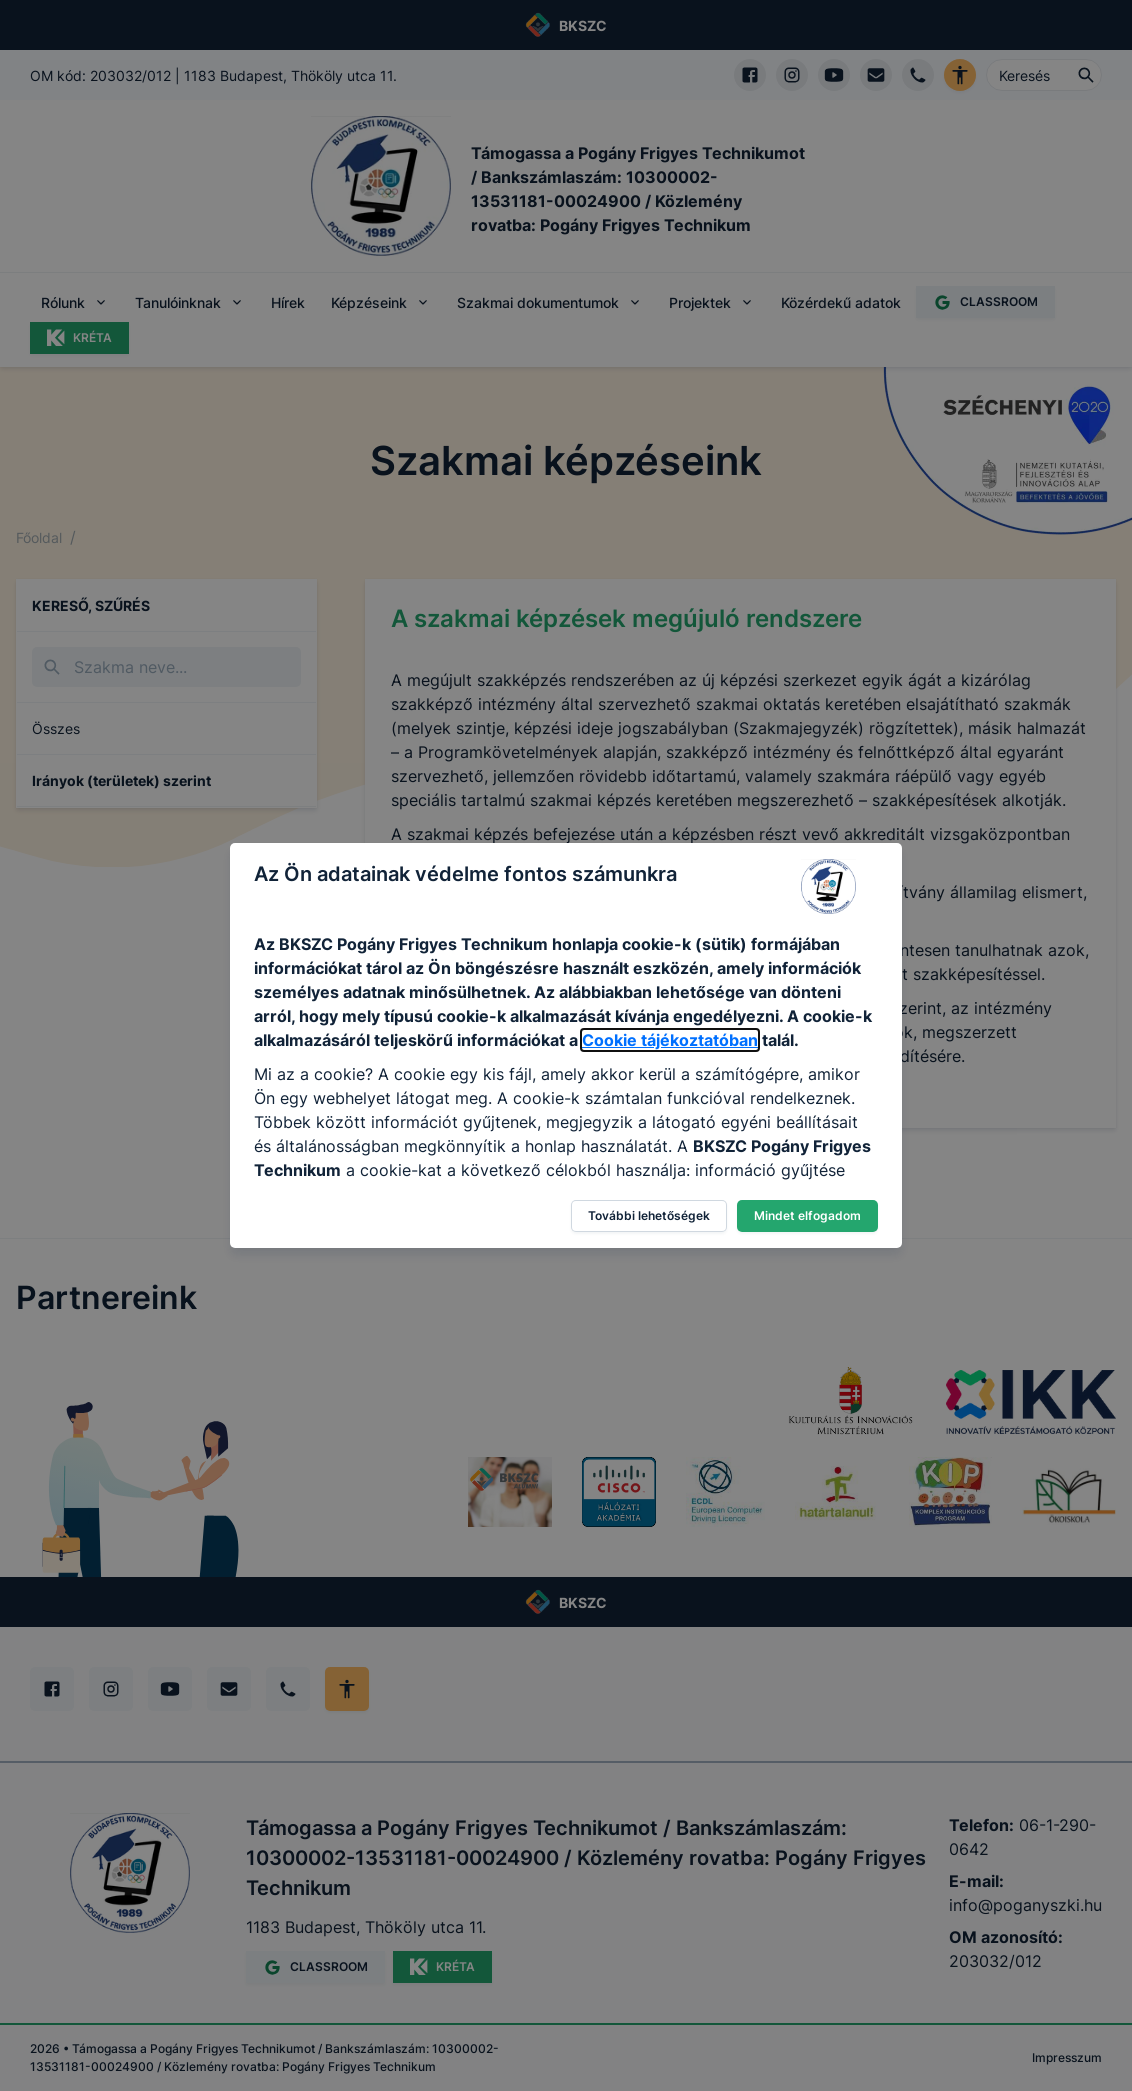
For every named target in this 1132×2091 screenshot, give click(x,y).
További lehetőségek (649, 1215)
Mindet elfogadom (807, 1215)
